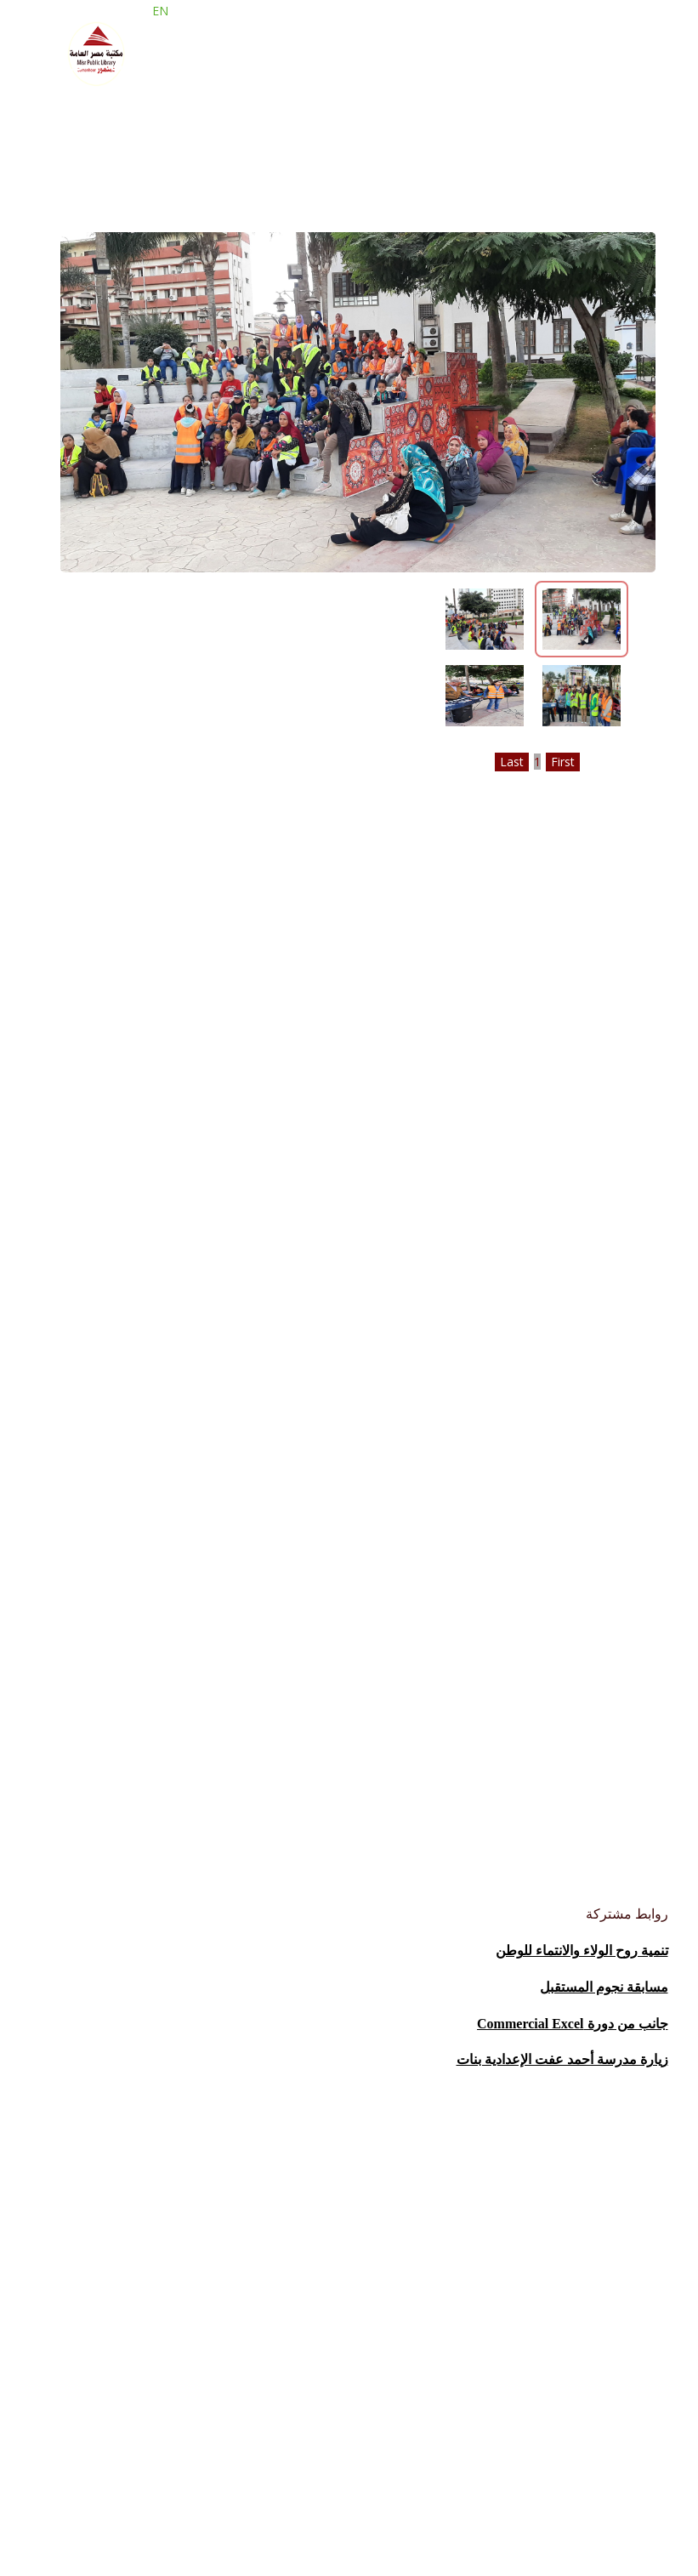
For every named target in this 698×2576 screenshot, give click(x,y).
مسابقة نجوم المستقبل (604, 1987)
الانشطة (81, 127)
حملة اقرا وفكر (466, 84)
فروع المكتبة (287, 127)
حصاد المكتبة (237, 84)
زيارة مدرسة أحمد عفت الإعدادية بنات (562, 2059)
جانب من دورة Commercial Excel (572, 2023)
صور (70, 84)
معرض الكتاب (348, 84)
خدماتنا (376, 127)
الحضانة (565, 84)
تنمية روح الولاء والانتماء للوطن (582, 1950)
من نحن (448, 127)
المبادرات (140, 84)
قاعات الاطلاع (176, 127)
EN (149, 29)
